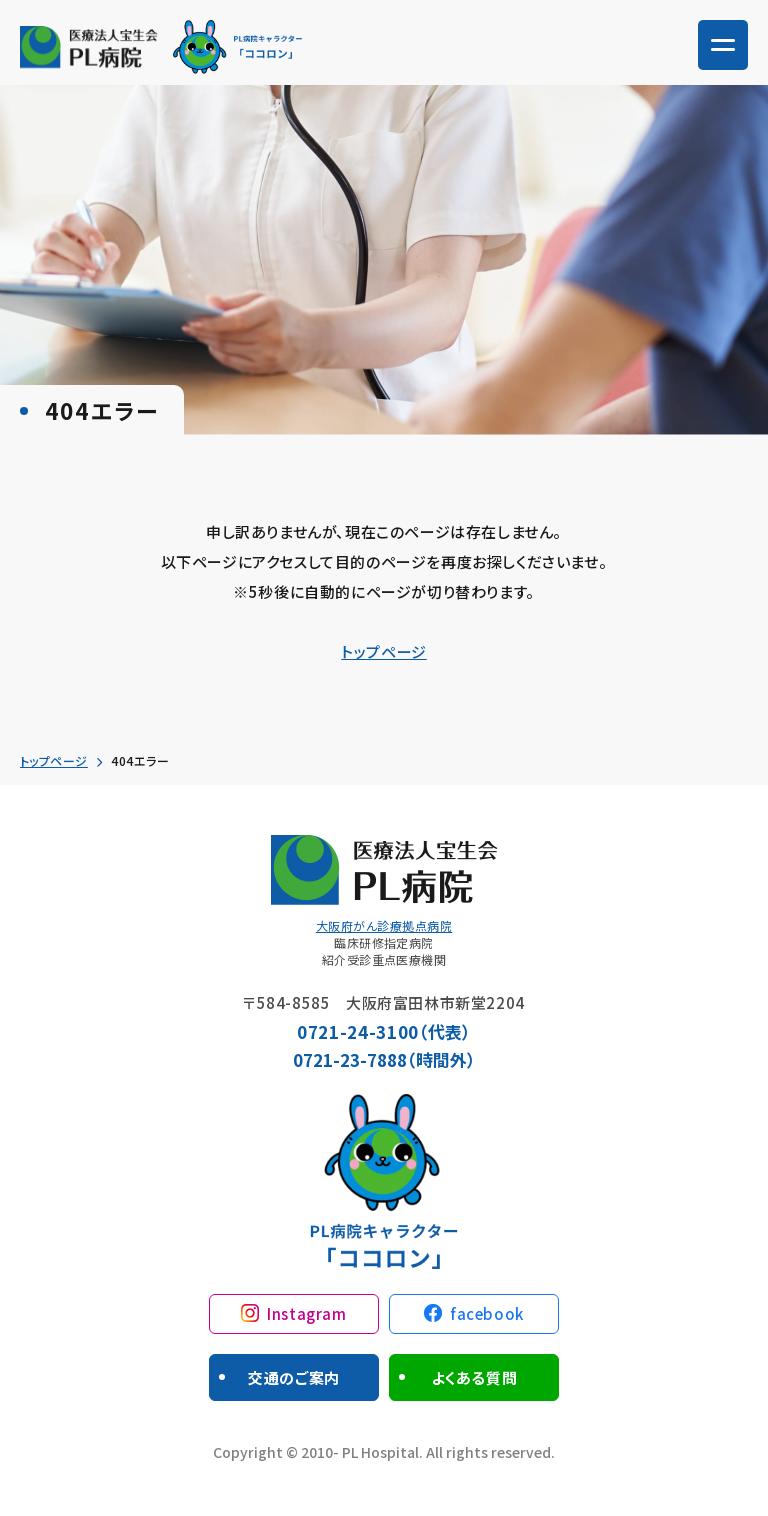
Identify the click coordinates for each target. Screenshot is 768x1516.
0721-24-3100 (358, 1031)
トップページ (384, 651)
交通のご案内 (294, 1377)
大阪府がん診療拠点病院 (384, 925)
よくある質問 (474, 1377)
